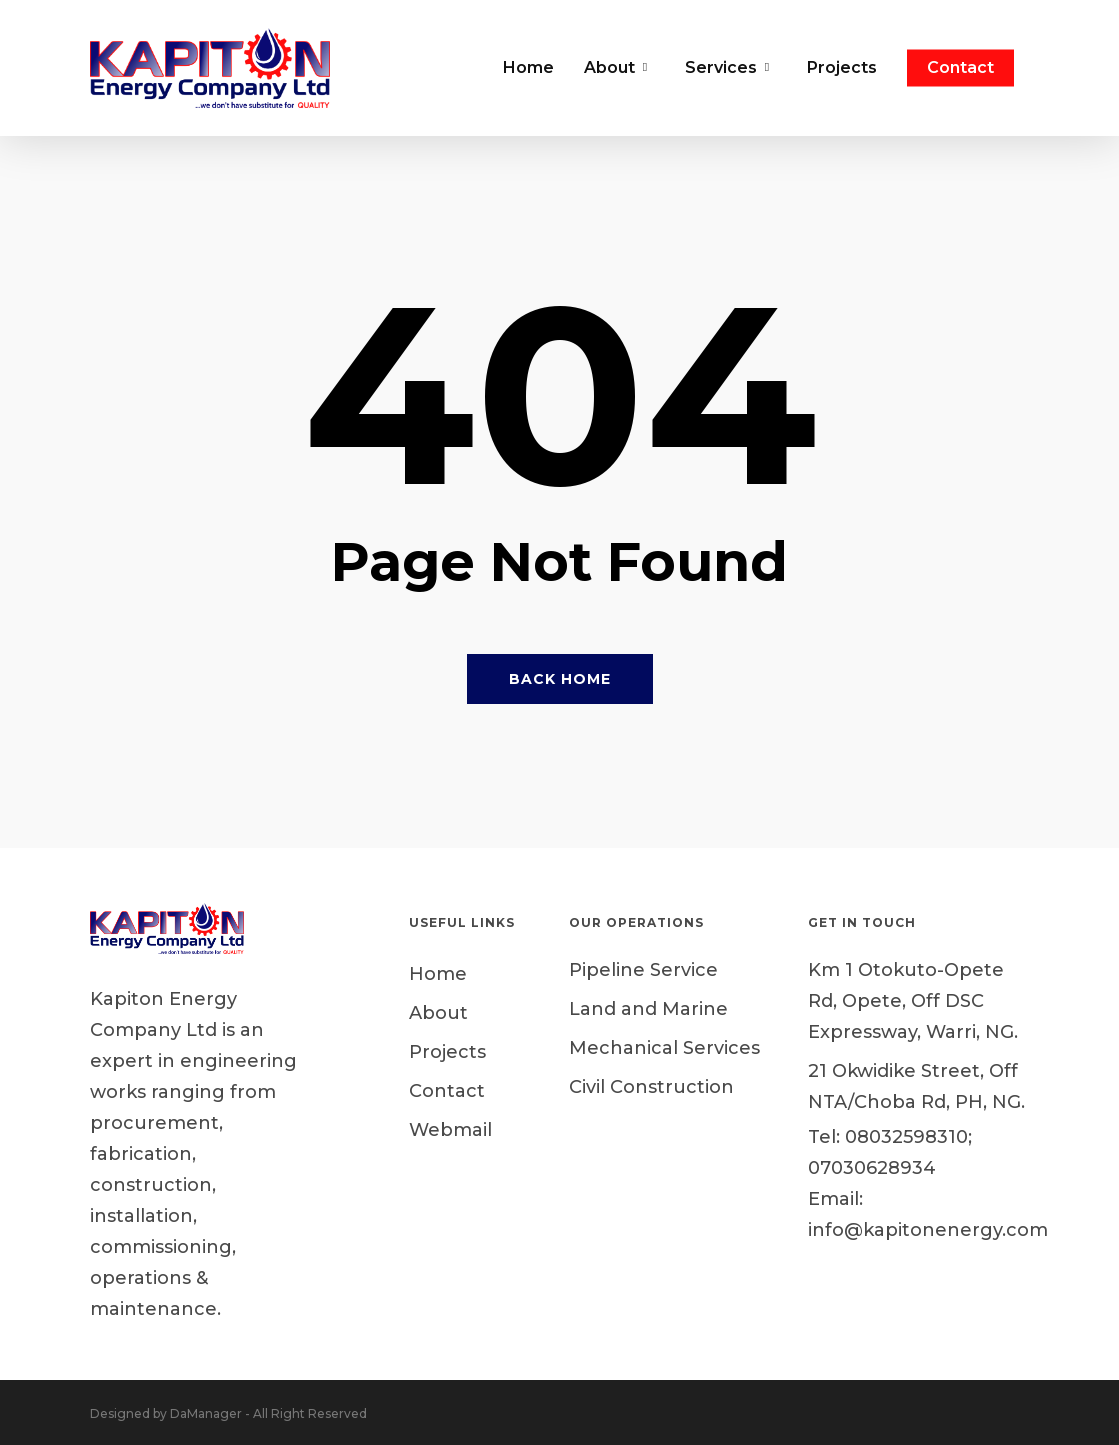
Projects (447, 1052)
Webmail (450, 1130)
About (438, 1013)
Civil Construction (651, 1087)
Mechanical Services (664, 1048)
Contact (447, 1091)
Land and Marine (648, 1009)
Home (438, 974)
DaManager (206, 1413)
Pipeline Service (643, 970)
